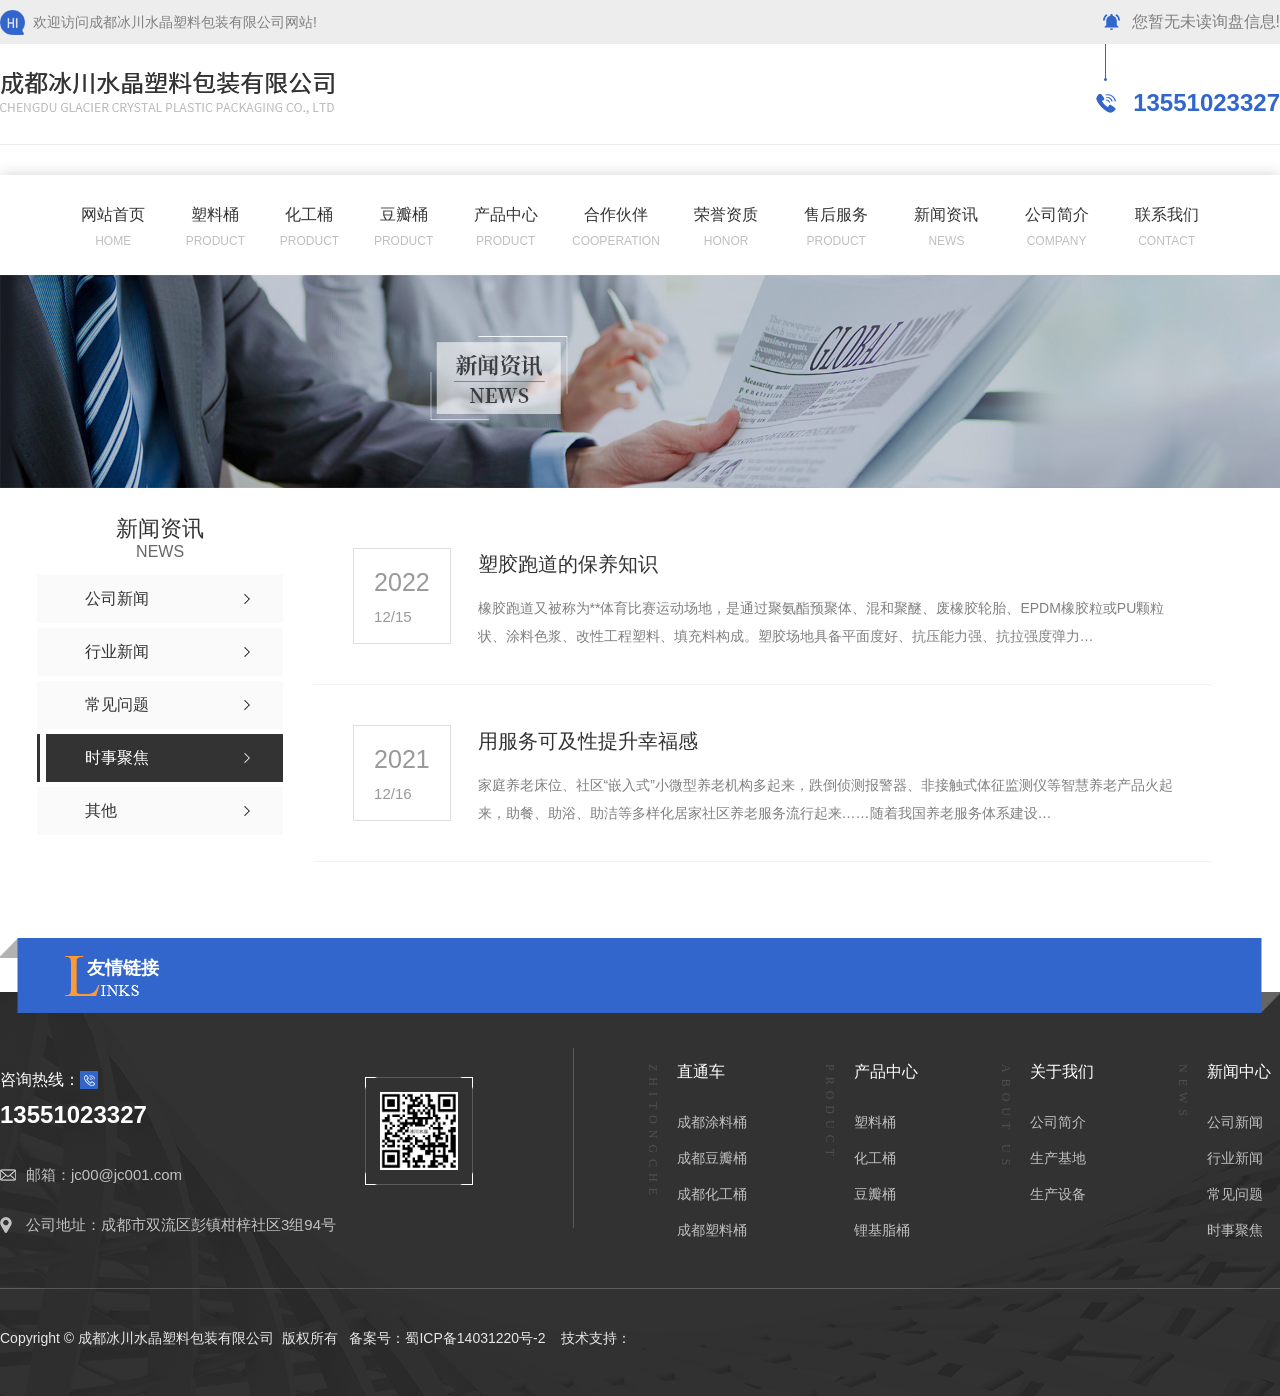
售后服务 (836, 214)
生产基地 (1058, 1158)
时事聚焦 (1235, 1230)
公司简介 (1057, 214)
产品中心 (506, 214)
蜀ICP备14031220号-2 (475, 1338)
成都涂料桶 (712, 1122)
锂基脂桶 (882, 1230)
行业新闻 (1235, 1158)
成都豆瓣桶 (712, 1158)
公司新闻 (1235, 1122)
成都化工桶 (712, 1194)
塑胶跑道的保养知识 (568, 564)
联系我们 (1167, 214)
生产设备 (1058, 1194)
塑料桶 (215, 214)
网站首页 (113, 214)
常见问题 (1235, 1194)
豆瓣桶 (404, 214)
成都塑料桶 (712, 1230)
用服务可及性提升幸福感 (588, 741)
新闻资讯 (946, 214)
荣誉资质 (726, 214)
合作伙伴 (616, 214)
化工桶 (309, 214)
